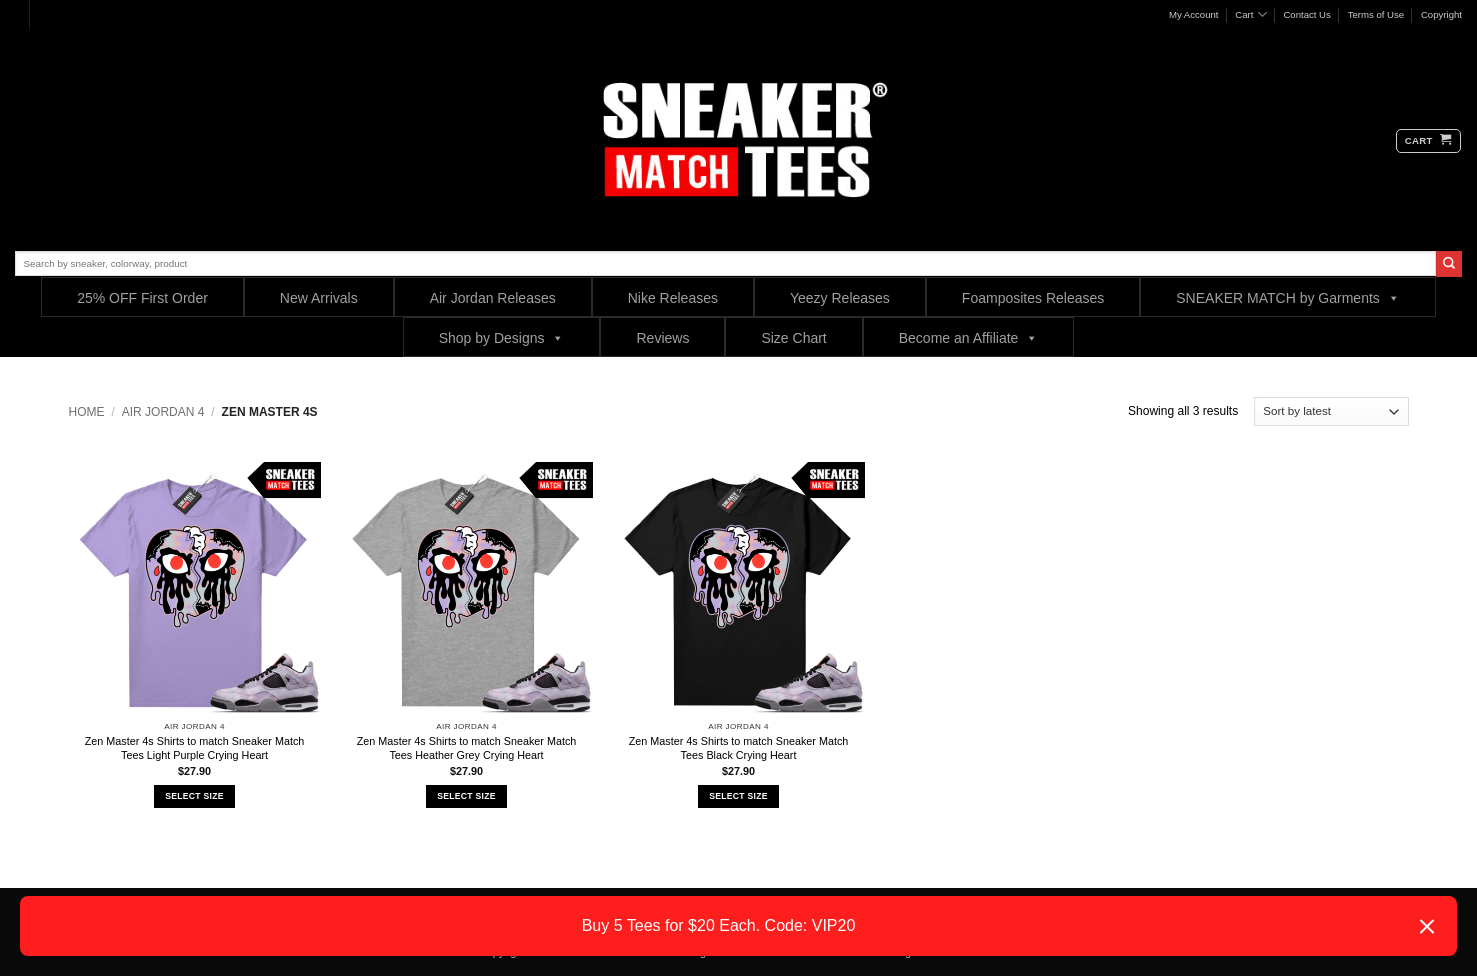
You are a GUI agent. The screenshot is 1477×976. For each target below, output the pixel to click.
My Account (1194, 14)
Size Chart (793, 338)
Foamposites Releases (1033, 298)
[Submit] (1449, 264)
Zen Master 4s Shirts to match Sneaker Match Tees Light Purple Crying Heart (195, 748)
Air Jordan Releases (493, 298)
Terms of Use (1376, 14)
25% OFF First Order (142, 298)
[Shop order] (1331, 411)
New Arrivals (319, 298)
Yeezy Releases (840, 298)
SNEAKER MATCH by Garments (1288, 297)
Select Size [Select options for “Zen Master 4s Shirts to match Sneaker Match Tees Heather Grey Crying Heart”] (466, 796)
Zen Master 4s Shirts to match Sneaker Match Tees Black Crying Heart (739, 748)
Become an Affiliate (969, 337)
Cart (1250, 14)
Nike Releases (673, 298)
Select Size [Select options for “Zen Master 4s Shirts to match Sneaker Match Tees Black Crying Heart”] (738, 796)
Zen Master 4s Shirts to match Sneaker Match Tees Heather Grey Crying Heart (467, 748)
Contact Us (1306, 14)
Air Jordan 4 (163, 412)
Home (87, 412)
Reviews (662, 338)
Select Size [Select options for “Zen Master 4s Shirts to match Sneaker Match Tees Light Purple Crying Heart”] (194, 796)
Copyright (1441, 14)
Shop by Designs (502, 337)
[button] (1428, 141)
